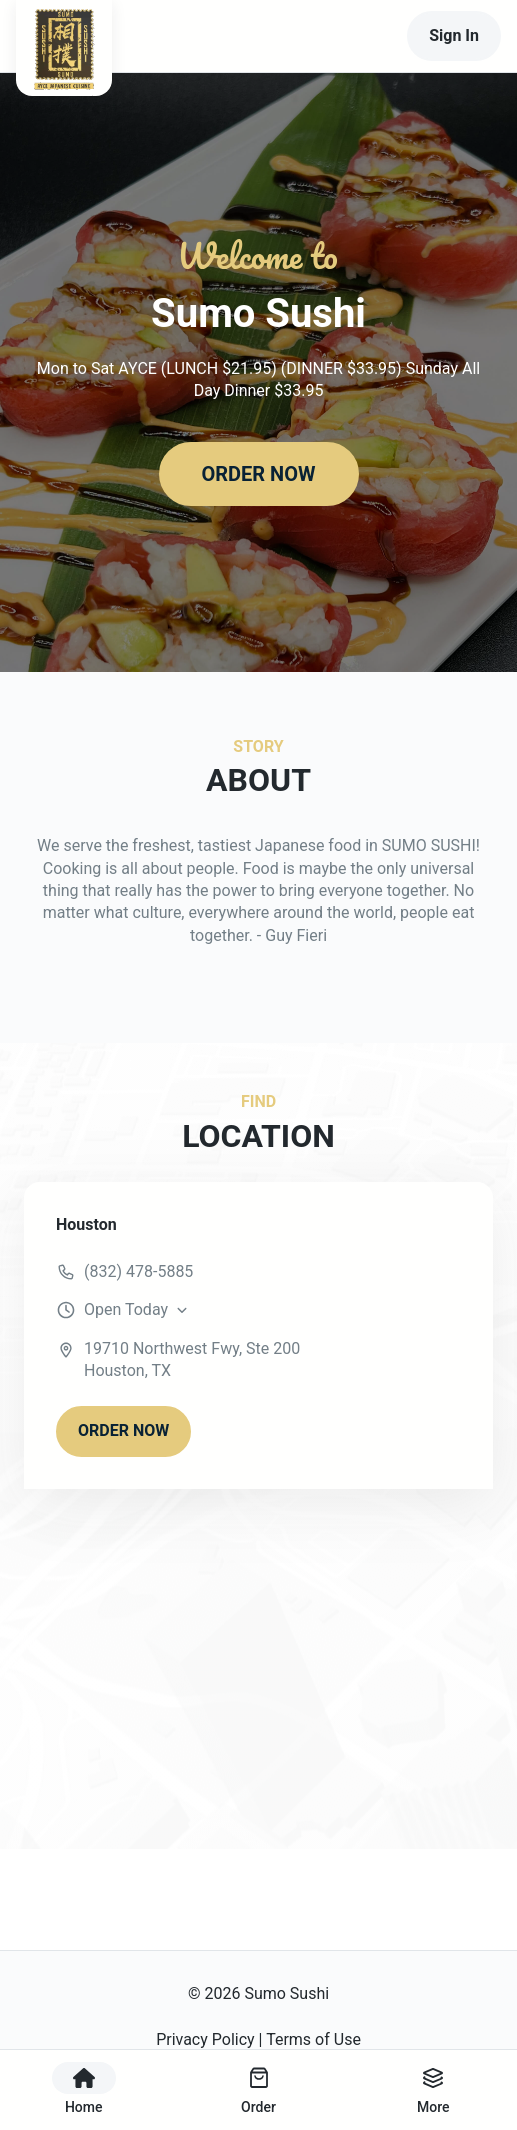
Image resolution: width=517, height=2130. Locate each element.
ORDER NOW (258, 474)
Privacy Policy (205, 2039)
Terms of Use (313, 2039)
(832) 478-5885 (138, 1271)
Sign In (454, 35)
